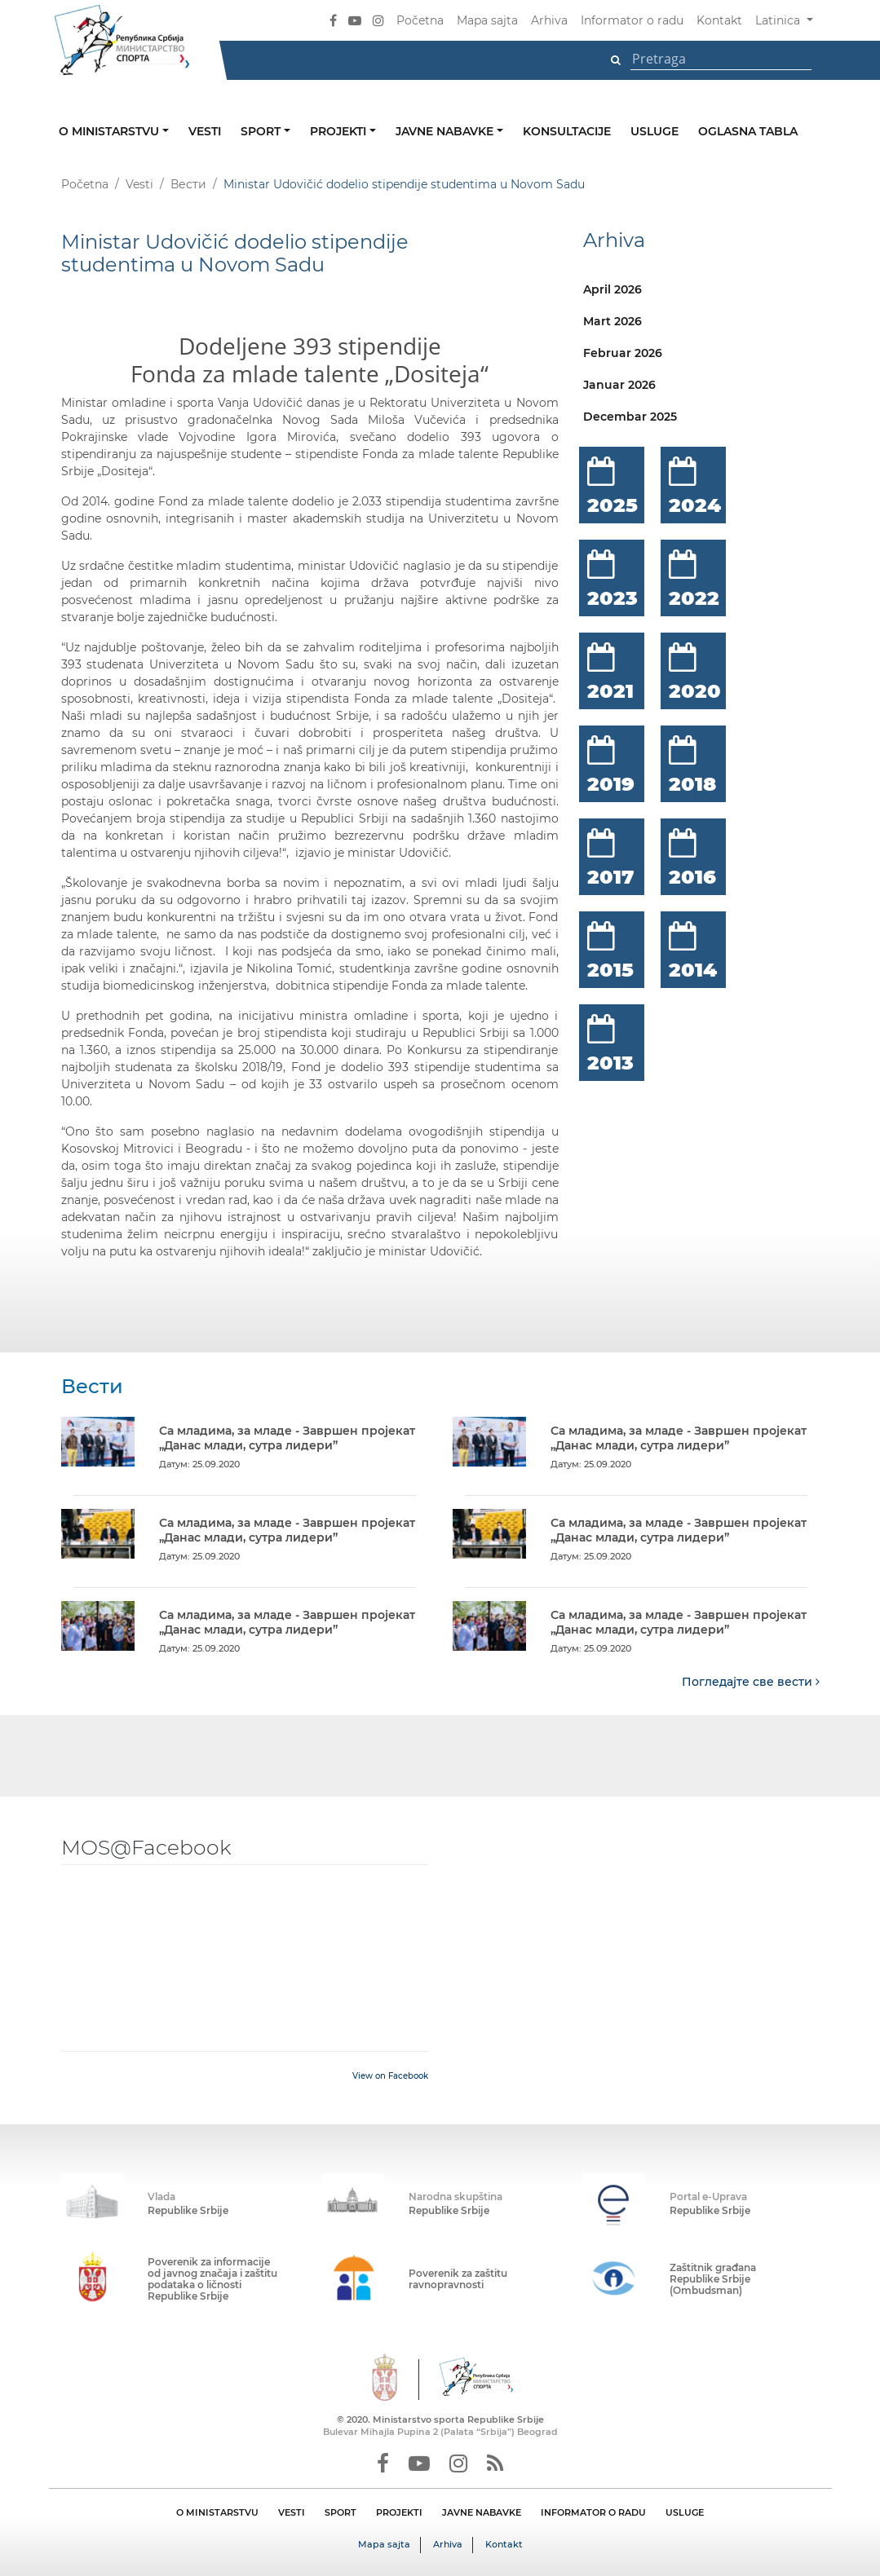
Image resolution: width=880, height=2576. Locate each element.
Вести (188, 184)
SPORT (340, 2511)
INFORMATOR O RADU (593, 2511)
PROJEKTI (399, 2511)
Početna (420, 20)
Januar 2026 (619, 384)
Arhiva (549, 20)
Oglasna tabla (748, 131)
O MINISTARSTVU (217, 2511)
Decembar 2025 (630, 416)
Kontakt (719, 20)
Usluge (654, 131)
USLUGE (685, 2511)
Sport (262, 131)
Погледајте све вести (751, 1681)
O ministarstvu (110, 131)
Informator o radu (632, 20)
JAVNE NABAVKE (481, 2511)
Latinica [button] (779, 20)
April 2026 (612, 289)
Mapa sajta (487, 20)
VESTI (291, 2511)
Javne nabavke (446, 131)
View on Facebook (390, 2075)
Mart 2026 (612, 321)
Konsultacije (567, 131)
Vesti (204, 131)
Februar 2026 (622, 353)
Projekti (339, 131)
